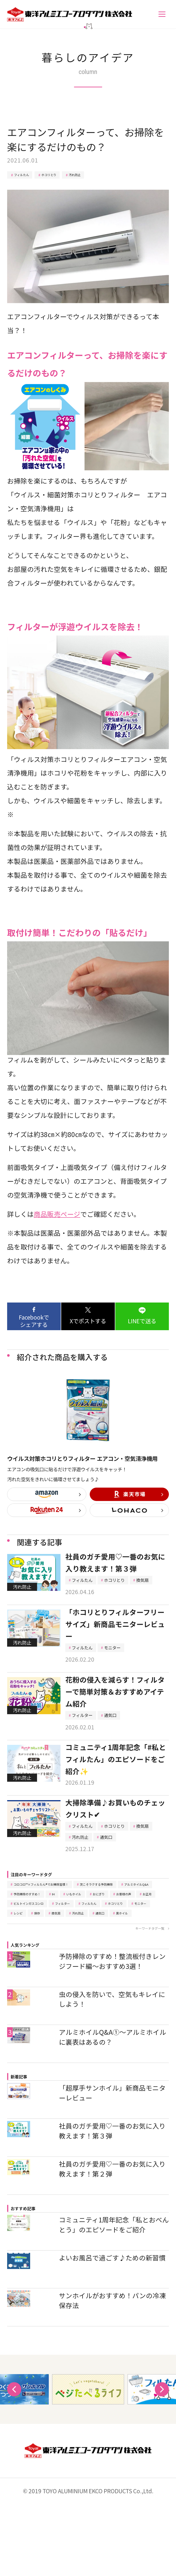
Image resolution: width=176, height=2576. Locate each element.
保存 (37, 1936)
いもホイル (73, 1917)
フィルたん (21, 175)
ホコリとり (48, 175)
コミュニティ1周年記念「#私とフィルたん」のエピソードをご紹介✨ (115, 1778)
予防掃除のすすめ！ (27, 1917)
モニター (122, 1664)
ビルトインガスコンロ (28, 1927)
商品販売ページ (57, 1214)
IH (53, 1917)
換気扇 (80, 1594)
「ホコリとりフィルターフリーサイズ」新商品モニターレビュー (115, 1639)
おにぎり (99, 1917)
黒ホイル (122, 1936)
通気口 (119, 1733)
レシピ (18, 1936)
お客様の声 (123, 1917)
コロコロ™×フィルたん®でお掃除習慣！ (41, 1907)
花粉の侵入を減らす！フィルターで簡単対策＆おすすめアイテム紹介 (115, 1709)
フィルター (85, 1733)
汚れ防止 (75, 175)
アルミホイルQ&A (136, 1907)
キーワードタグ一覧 (149, 1951)
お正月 (147, 1917)
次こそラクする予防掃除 (96, 1907)
